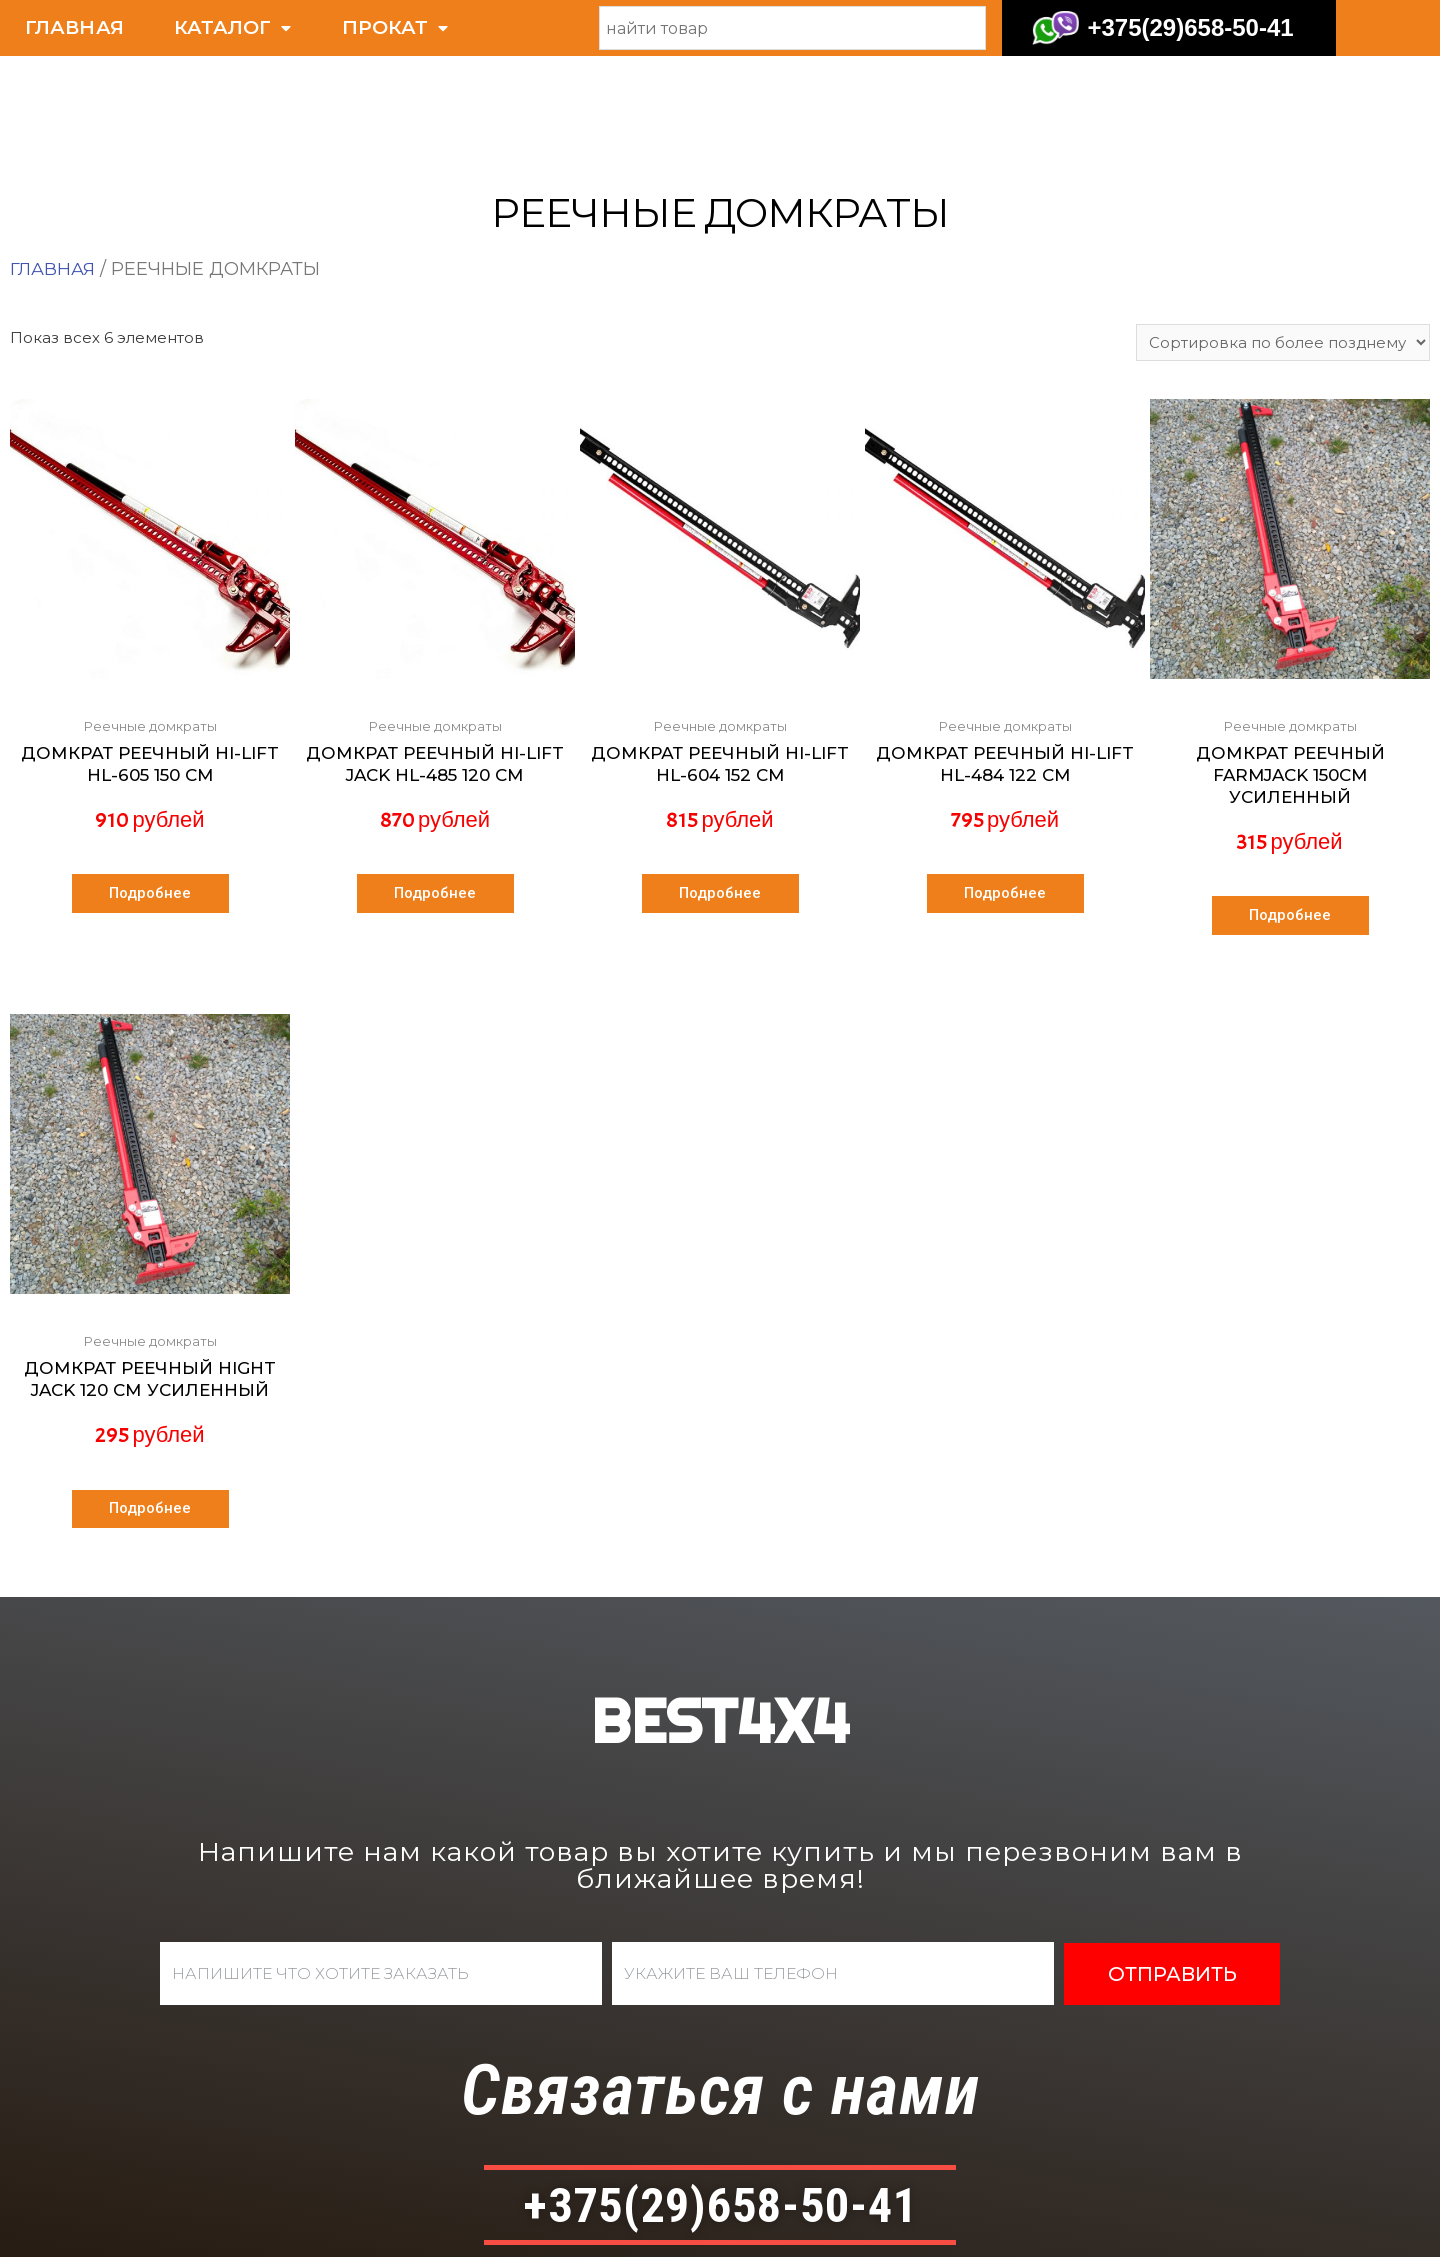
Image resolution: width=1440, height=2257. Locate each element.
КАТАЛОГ (233, 28)
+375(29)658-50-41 (1190, 27)
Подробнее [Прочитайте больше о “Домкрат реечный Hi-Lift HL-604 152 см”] (720, 785)
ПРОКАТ (395, 28)
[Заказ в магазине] (1282, 231)
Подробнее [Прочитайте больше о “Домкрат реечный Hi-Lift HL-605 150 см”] (150, 785)
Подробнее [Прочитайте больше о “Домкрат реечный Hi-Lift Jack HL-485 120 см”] (435, 785)
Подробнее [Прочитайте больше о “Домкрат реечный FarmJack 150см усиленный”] (1290, 807)
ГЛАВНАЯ (74, 27)
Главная (53, 157)
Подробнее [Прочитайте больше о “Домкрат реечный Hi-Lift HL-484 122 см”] (1005, 785)
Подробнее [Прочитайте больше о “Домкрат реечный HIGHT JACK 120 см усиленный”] (150, 1403)
